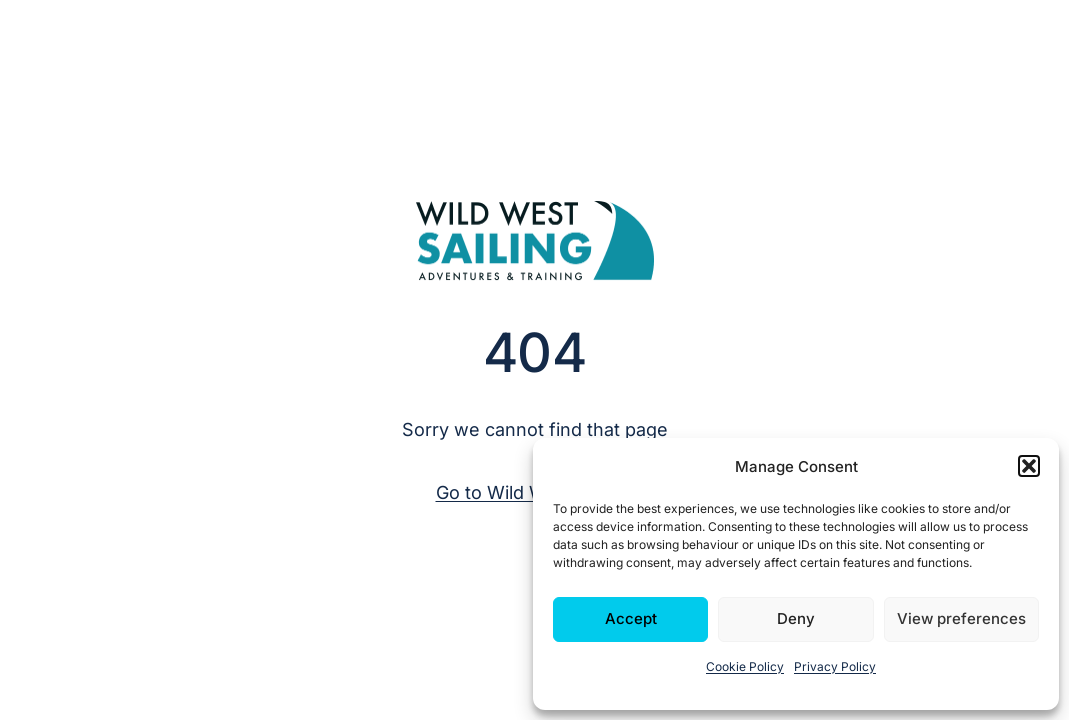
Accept (631, 618)
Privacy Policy (835, 666)
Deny (796, 618)
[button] (1029, 466)
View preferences (961, 618)
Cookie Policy (745, 666)
